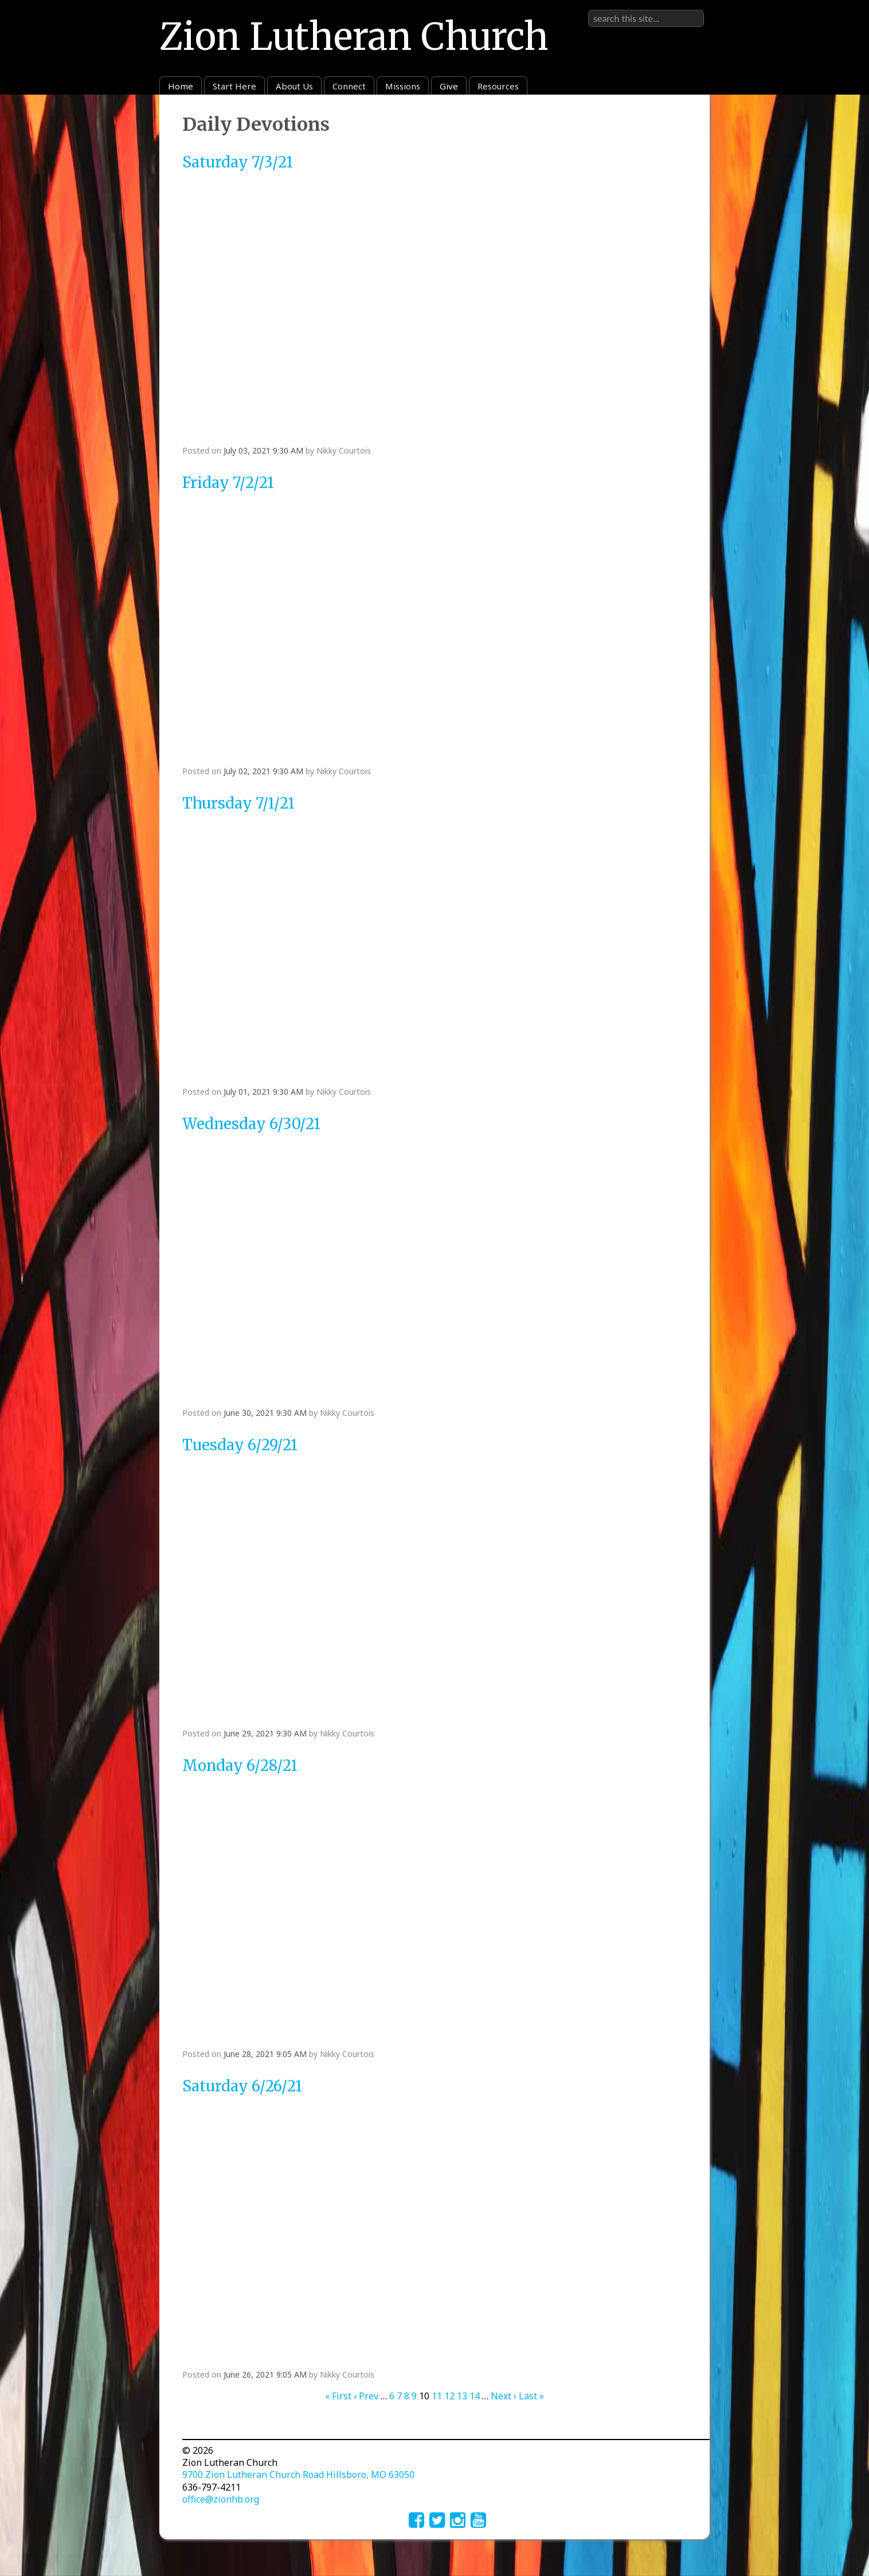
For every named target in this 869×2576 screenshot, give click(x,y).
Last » (531, 2396)
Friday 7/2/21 (228, 483)
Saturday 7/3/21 (237, 162)
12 (449, 2396)
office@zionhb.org (220, 2499)
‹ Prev (366, 2396)
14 (474, 2396)
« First (338, 2396)
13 (462, 2396)
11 (437, 2396)
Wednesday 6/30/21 (251, 1124)
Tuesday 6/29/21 (240, 1445)
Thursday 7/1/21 (238, 803)
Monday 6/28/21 (240, 1766)
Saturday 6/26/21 (242, 2086)
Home (180, 86)
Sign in (689, 9)
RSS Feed (679, 121)
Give (449, 86)
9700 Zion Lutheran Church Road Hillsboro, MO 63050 (298, 2474)
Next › (503, 2396)
